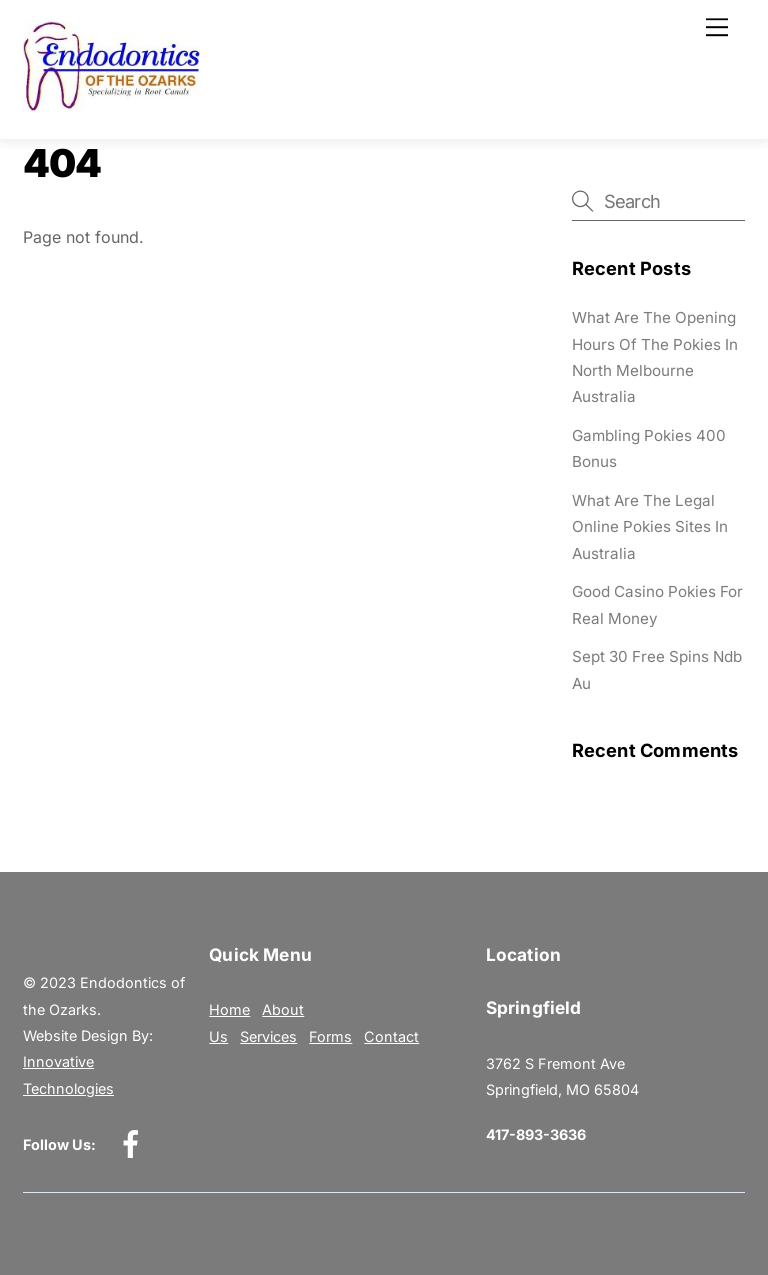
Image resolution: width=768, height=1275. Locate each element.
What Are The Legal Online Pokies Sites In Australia (650, 527)
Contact (391, 1036)
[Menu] (717, 27)
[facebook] (134, 1143)
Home (229, 1009)
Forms (330, 1036)
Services (268, 1036)
